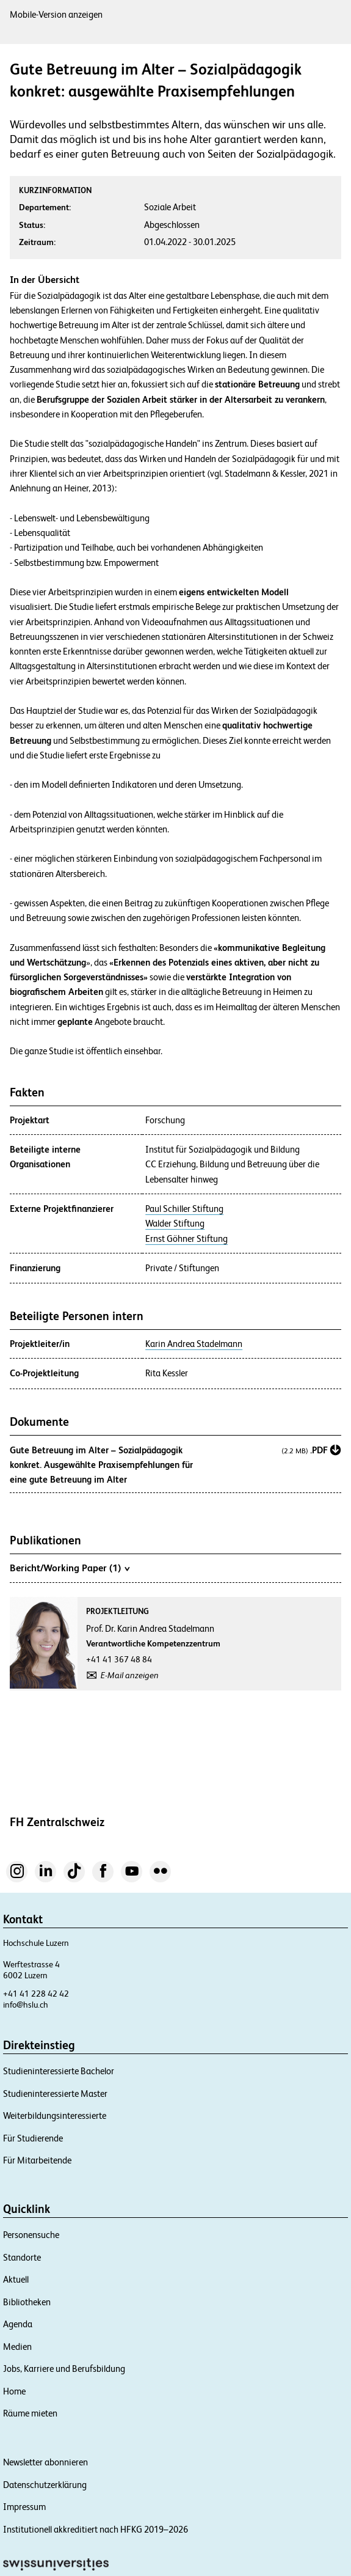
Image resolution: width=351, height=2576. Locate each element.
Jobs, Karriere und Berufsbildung (64, 2368)
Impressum (24, 2506)
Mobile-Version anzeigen (56, 14)
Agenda (17, 2324)
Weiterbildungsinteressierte (54, 2115)
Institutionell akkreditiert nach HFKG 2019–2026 (95, 2529)
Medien (17, 2346)
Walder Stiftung (174, 1223)
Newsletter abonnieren (45, 2462)
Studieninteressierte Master (55, 2093)
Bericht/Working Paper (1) (69, 1567)
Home (14, 2391)
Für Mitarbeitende (37, 2160)
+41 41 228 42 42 (36, 1993)
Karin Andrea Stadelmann (193, 1344)
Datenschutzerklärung (45, 2484)
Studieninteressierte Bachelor (58, 2071)
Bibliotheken (27, 2302)
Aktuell (16, 2279)
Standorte (22, 2257)
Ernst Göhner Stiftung (186, 1239)
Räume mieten (30, 2413)
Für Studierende (33, 2138)
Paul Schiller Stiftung (184, 1209)
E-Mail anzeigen (130, 1675)
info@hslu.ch (25, 2004)
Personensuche (31, 2234)
